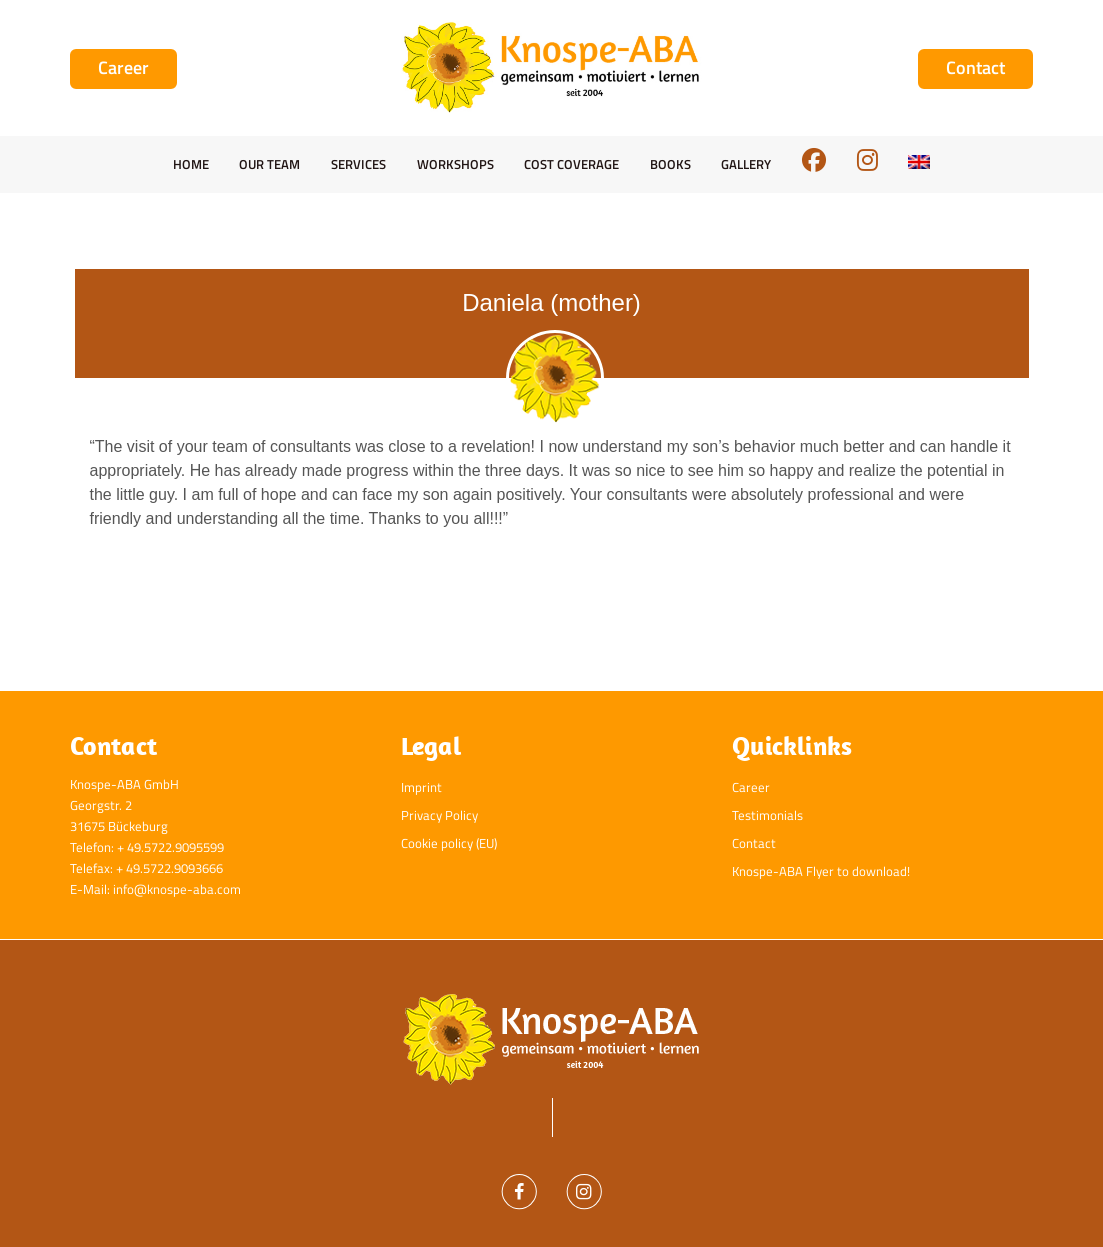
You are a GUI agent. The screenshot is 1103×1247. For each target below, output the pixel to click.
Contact (754, 843)
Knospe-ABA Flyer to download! (821, 871)
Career (751, 787)
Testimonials (767, 815)
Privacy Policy (439, 815)
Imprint (421, 787)
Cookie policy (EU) (449, 843)
